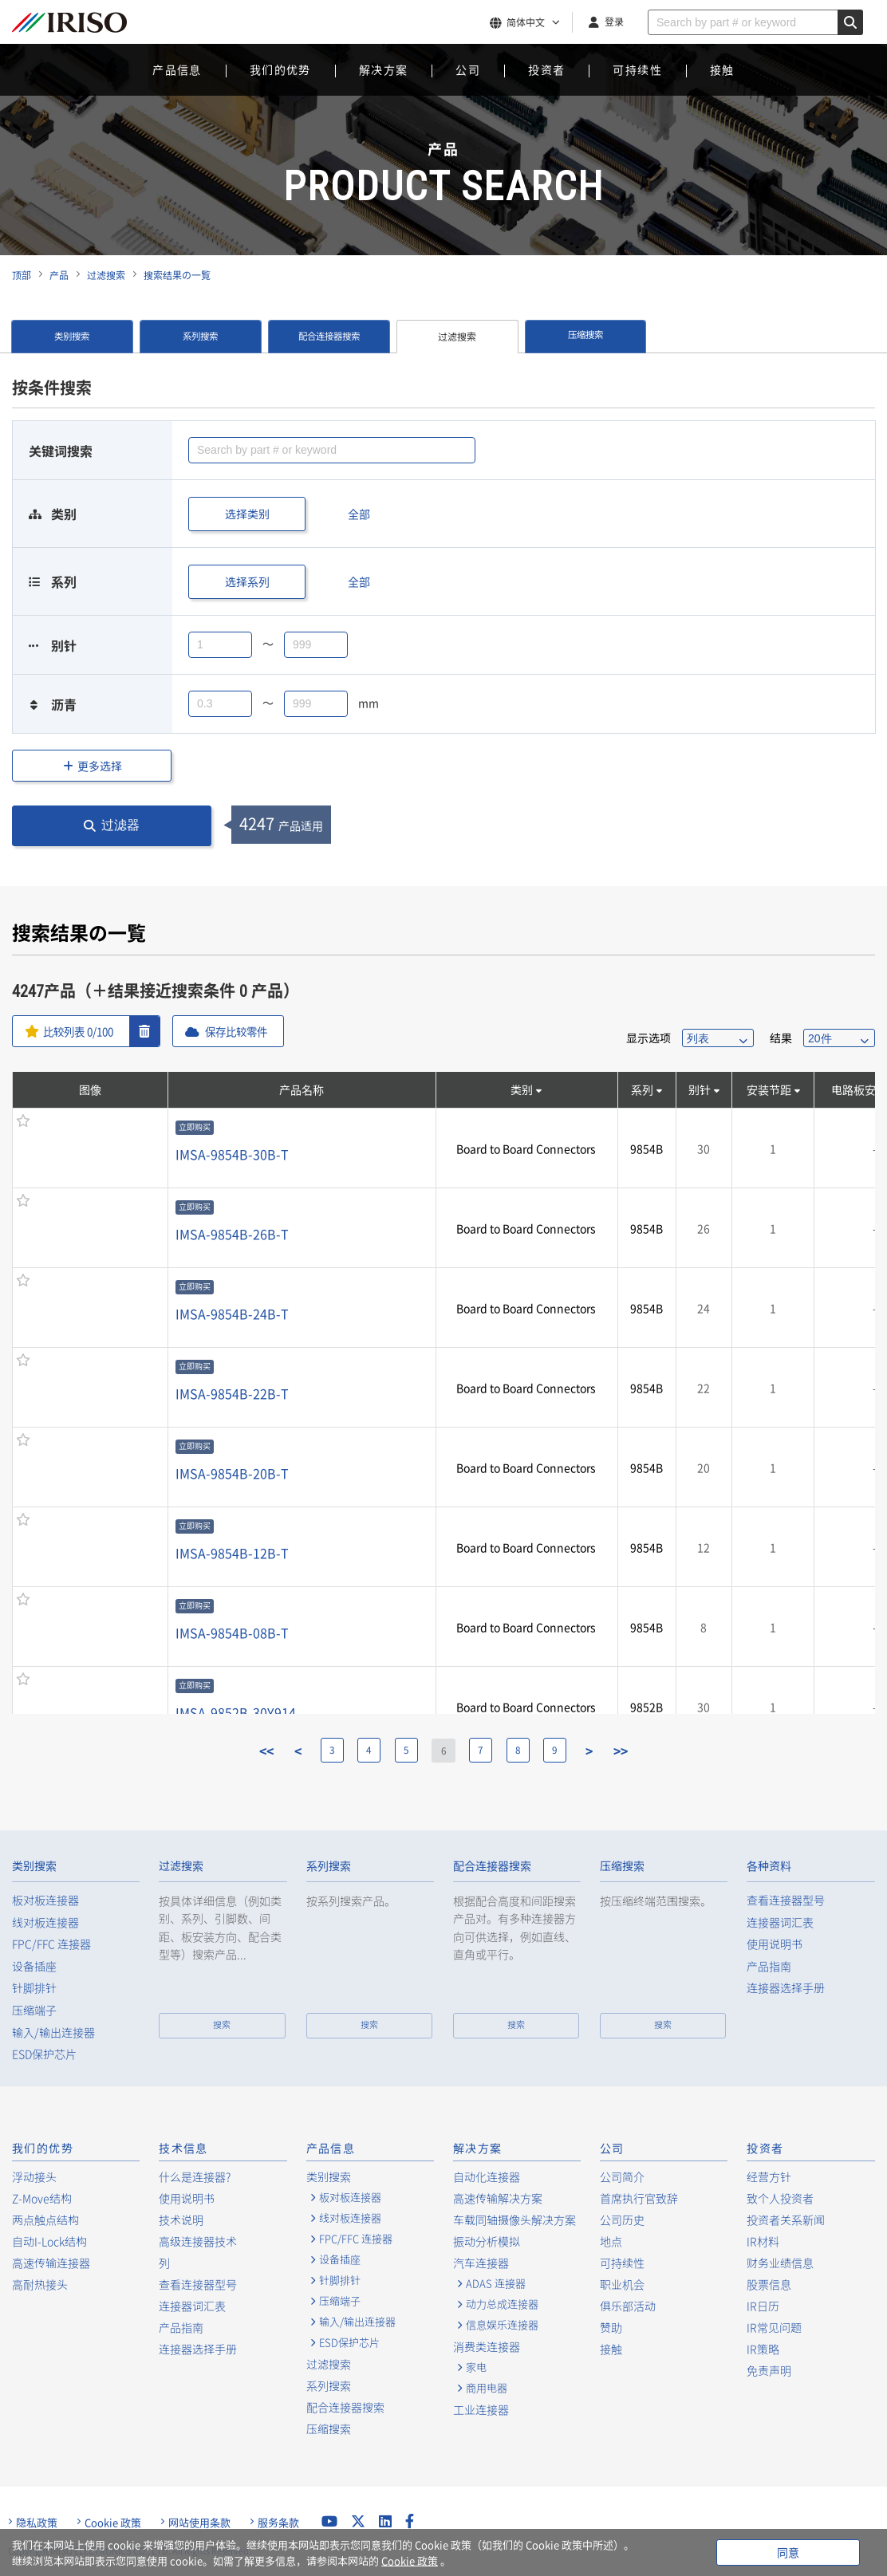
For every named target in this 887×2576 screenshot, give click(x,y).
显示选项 (648, 1038)
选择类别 (247, 514)
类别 (522, 1089)
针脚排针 (34, 1987)
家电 (476, 2367)
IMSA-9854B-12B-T (232, 1552)
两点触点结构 (45, 2219)
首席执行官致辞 (639, 2198)
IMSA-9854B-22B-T (232, 1393)
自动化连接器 (486, 2176)
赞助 (611, 2327)
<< (259, 1750)
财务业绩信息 (780, 2263)
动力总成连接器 (502, 2304)
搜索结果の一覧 (177, 275)
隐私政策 (36, 2522)
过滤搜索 (106, 275)
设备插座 (34, 1966)
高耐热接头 (40, 2284)
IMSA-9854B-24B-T (232, 1313)
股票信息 (769, 2284)
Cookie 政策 (113, 2522)
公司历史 (622, 2219)
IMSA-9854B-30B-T (232, 1154)
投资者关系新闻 (786, 2219)
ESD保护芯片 (44, 2054)
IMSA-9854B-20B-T (232, 1473)
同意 (788, 2552)
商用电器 (486, 2387)
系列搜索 (200, 336)
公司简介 (622, 2176)
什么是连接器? (195, 2176)
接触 (722, 69)
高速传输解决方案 (497, 2198)
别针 (699, 1089)
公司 (467, 69)
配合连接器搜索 (328, 336)
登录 (614, 21)
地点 (611, 2241)
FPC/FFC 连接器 (51, 1944)
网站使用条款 (199, 2522)
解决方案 (383, 69)
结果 (781, 1038)
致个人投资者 (780, 2198)
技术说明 (181, 2219)
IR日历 (763, 2306)
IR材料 (763, 2241)
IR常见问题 (774, 2327)
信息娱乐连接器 (502, 2324)
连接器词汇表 (780, 1922)
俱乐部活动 (628, 2306)
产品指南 (769, 1966)
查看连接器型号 (786, 1900)
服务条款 (278, 2522)
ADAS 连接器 (496, 2283)
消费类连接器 (486, 2346)
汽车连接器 (481, 2263)
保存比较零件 (244, 1031)
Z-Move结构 (42, 2198)
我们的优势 (280, 69)
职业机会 (622, 2284)
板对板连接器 (45, 1900)
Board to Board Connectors (526, 1148)
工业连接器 (481, 2409)
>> (628, 1750)
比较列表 (81, 1031)
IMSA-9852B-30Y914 (235, 1712)
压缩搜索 (585, 336)
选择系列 (247, 581)
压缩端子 (34, 2010)
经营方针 (769, 2176)
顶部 (21, 275)
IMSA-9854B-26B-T (232, 1233)
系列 (642, 1089)
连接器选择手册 (786, 1987)
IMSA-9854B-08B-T (232, 1632)
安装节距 (769, 1089)
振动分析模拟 (486, 2241)
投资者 (546, 69)
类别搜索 (72, 336)
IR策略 (763, 2349)
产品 (59, 275)
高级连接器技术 (198, 2241)
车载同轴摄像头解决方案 (514, 2219)
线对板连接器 (45, 1922)
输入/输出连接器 (53, 2032)
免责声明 (769, 2370)
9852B (646, 1707)
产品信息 (177, 69)
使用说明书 (774, 1944)
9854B (646, 1148)
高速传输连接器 (51, 2263)
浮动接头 (34, 2176)
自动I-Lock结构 (49, 2241)
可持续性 (637, 69)
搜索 (222, 2024)
